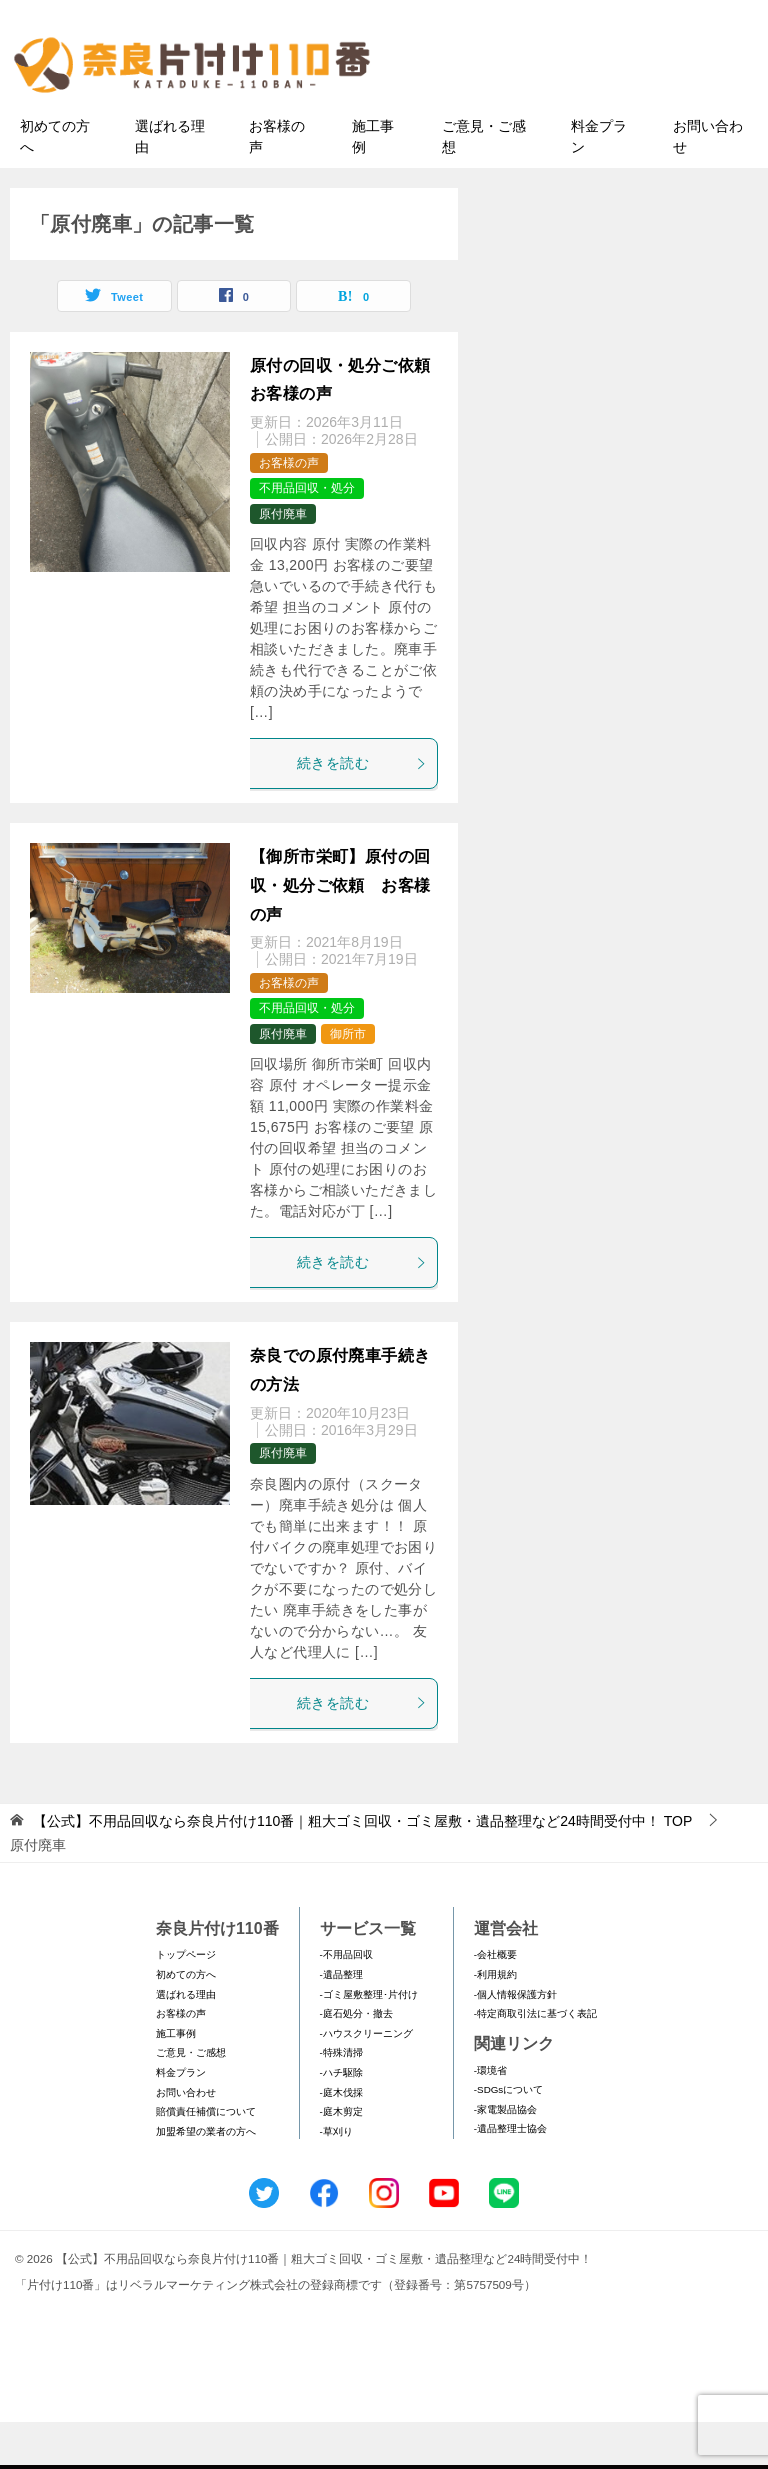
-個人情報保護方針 (515, 2041)
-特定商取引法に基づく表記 (535, 2061)
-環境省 (490, 2117)
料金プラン (599, 183)
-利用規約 (495, 2021)
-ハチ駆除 (341, 2119)
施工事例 (373, 183)
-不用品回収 (346, 2002)
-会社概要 (495, 2002)
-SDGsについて (508, 2136)
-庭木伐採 (341, 2139)
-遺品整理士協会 (510, 2176)
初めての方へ (55, 183)
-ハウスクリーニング (366, 2080)
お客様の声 (277, 183)
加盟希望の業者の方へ (206, 2178)
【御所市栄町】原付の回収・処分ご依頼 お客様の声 (340, 932)
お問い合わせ (708, 183)
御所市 (348, 1081)
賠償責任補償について (206, 2158)
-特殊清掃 (341, 2100)
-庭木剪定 (341, 2158)
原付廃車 (283, 561)
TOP (362, 1868)
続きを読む (362, 810)
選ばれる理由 (170, 183)
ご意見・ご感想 (484, 183)
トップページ (186, 2002)
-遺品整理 (341, 2021)
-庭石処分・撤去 (356, 2061)
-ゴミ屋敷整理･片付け (369, 2041)
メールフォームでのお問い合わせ (588, 116)
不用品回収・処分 (307, 536)
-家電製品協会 (505, 2156)
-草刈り (336, 2178)
